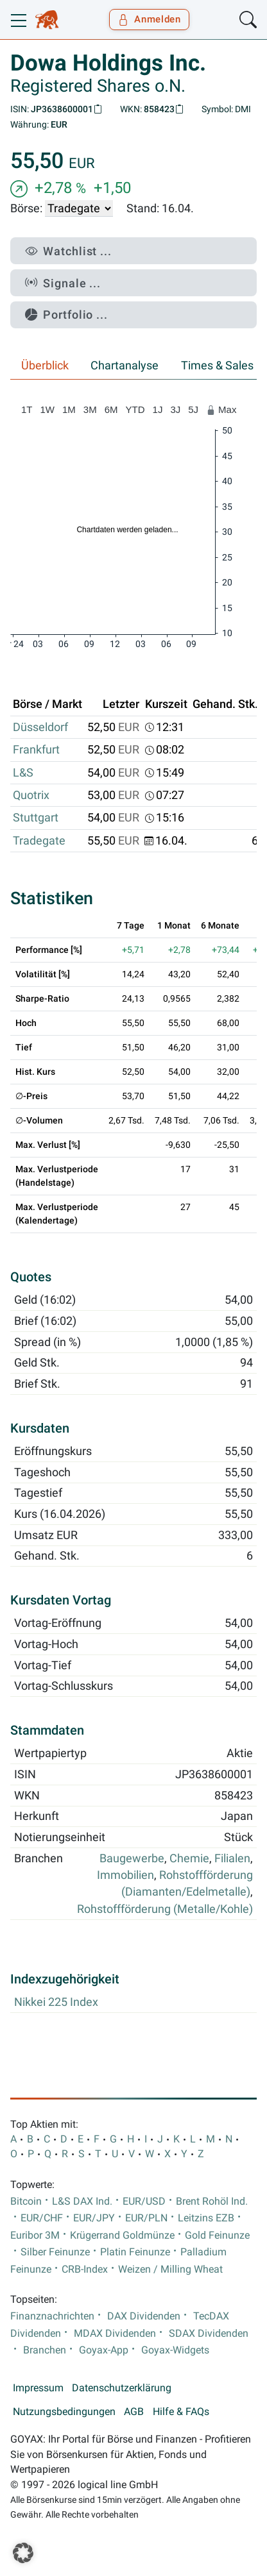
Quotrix (31, 795)
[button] (23, 2553)
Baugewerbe (131, 1858)
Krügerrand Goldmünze (122, 2235)
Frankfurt (36, 749)
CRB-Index (85, 2269)
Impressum (38, 2388)
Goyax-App (103, 2350)
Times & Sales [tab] (217, 365)
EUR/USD (144, 2201)
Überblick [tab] (45, 365)
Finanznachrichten (52, 2316)
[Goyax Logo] (47, 19)
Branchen (44, 2350)
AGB (134, 2412)
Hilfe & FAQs (181, 2412)
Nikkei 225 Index (56, 2002)
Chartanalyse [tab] (124, 365)
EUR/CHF (42, 2218)
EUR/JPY (94, 2218)
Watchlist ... (68, 251)
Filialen (232, 1858)
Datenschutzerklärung (121, 2388)
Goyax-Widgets (175, 2350)
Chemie (189, 1858)
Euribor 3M (35, 2235)
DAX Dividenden (143, 2316)
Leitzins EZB (206, 2218)
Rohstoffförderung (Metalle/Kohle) (165, 1909)
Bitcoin (26, 2201)
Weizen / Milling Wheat (170, 2269)
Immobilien (125, 1875)
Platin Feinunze (135, 2252)
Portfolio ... (66, 314)
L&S (23, 772)
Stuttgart (35, 817)
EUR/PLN (146, 2218)
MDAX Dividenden (115, 2333)
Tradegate (39, 840)
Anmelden (149, 19)
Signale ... (63, 283)
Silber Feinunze (55, 2252)
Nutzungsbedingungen (64, 2412)
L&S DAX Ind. (82, 2201)
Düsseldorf (40, 727)
